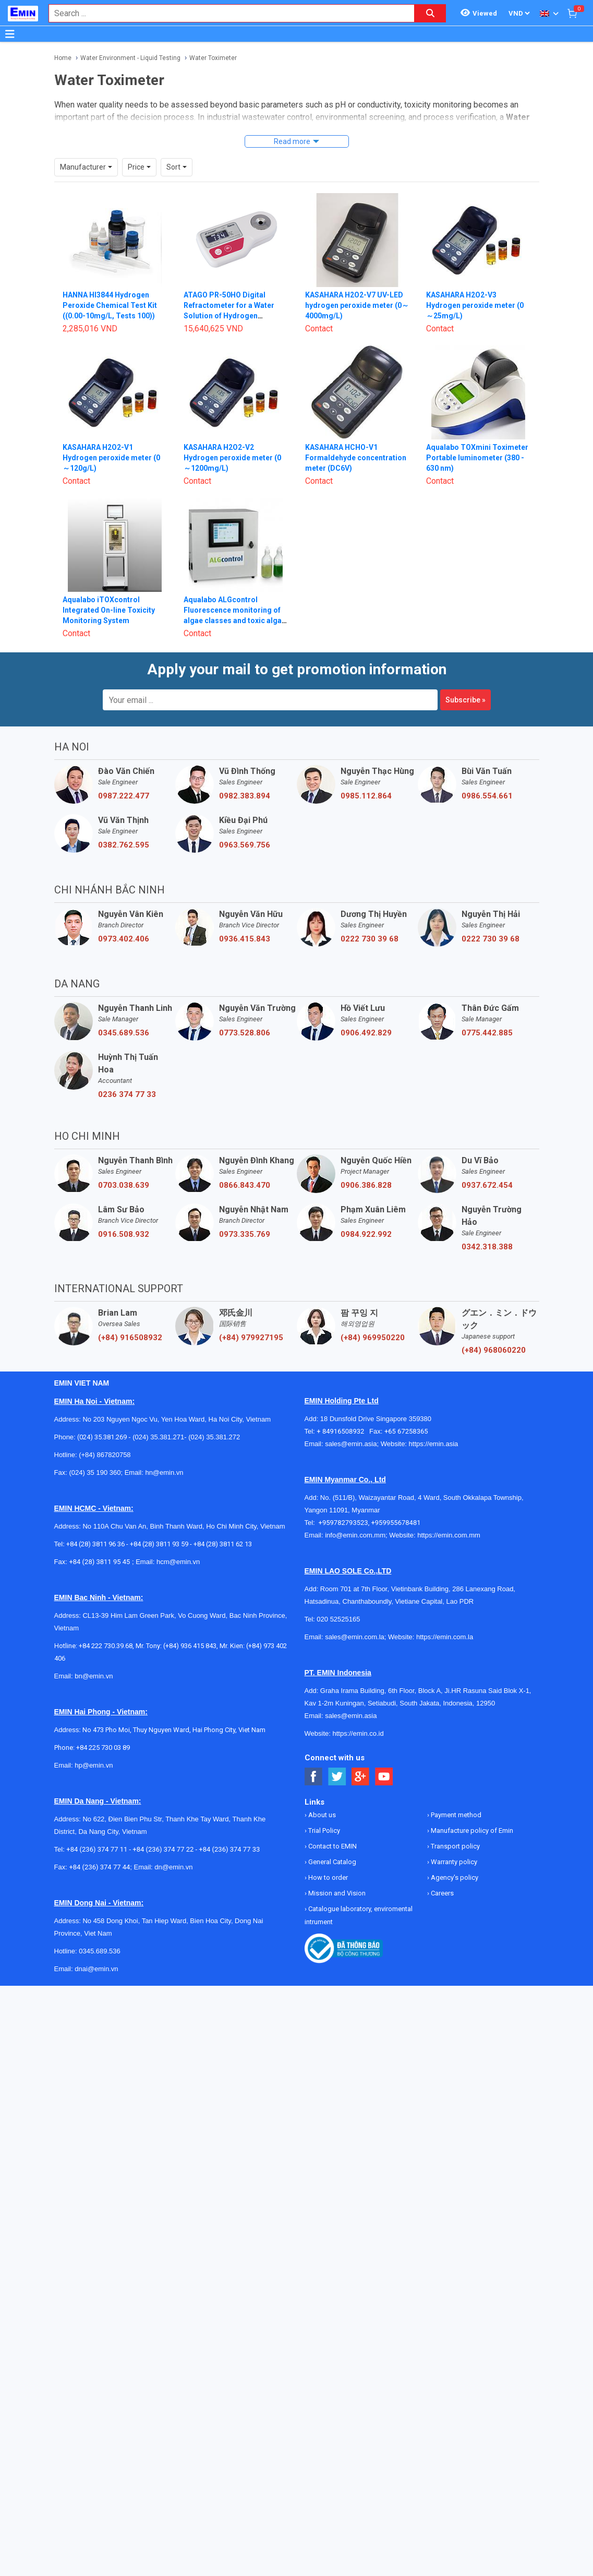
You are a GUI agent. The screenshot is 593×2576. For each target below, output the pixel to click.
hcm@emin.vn (178, 1542)
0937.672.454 (487, 1166)
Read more (292, 141)
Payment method (455, 1795)
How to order (327, 1858)
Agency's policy (453, 1858)
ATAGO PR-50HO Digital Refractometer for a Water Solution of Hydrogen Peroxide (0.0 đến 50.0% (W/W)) (229, 296)
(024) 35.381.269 (102, 1418)
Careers (441, 1874)
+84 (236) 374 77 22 (162, 1830)
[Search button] (430, 13)
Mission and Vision (336, 1874)
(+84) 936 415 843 (189, 1626)
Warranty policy (453, 1842)
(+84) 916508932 (130, 1318)
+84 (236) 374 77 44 (99, 1848)
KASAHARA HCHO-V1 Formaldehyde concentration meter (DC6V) (355, 438)
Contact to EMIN (332, 1827)
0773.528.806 (244, 1013)
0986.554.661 (487, 776)
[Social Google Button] (361, 1757)
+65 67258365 (406, 1412)
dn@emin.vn (173, 1848)
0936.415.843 (244, 919)
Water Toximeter (213, 58)
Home (62, 58)
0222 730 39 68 (369, 919)
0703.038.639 (123, 1166)
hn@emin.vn (164, 1453)
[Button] (10, 34)
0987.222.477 (123, 776)
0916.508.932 (123, 1215)
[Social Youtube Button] (384, 1757)
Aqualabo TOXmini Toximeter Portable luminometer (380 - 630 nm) (477, 438)
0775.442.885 (487, 1013)
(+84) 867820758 (104, 1435)
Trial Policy (323, 1811)
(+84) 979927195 (251, 1318)
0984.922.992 (366, 1215)
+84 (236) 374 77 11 (96, 1830)
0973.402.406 (123, 919)
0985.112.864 (366, 776)
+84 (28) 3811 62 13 (222, 1525)
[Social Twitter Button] (337, 1757)
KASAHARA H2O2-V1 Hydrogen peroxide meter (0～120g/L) (111, 438)
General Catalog (331, 1842)
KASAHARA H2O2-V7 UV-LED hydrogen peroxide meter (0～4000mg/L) (357, 286)
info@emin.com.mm (355, 1516)
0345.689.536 (123, 1013)
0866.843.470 (244, 1166)
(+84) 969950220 (373, 1318)
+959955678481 (395, 1503)
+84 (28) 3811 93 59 (159, 1525)
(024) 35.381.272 (213, 1418)
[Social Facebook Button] (314, 1757)
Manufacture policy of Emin (471, 1811)
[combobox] (226, 13)
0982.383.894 (244, 776)
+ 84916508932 (343, 1412)
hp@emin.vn (94, 1746)
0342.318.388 (487, 1227)
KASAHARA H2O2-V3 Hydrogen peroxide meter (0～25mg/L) (475, 286)
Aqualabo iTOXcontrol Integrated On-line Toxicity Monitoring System (109, 590)
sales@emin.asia (351, 1424)
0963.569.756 (244, 825)
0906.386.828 (366, 1166)
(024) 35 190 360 (94, 1453)
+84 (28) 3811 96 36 (95, 1525)
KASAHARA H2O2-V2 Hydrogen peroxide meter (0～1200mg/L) (232, 438)
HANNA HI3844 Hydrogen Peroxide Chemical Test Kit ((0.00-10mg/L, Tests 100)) (110, 286)
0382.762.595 (123, 825)
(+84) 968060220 (494, 1330)
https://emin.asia (433, 1424)
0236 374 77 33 (127, 1075)
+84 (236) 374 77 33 (229, 1830)
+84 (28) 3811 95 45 (99, 1542)
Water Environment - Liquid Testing (130, 58)
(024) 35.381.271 (158, 1418)
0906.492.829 (366, 1013)
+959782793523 (343, 1503)
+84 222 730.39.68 (105, 1626)
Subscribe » (465, 680)
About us (321, 1795)
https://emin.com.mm (448, 1516)
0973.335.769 (244, 1215)
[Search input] (226, 13)
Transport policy (454, 1827)
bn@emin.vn (94, 1657)
